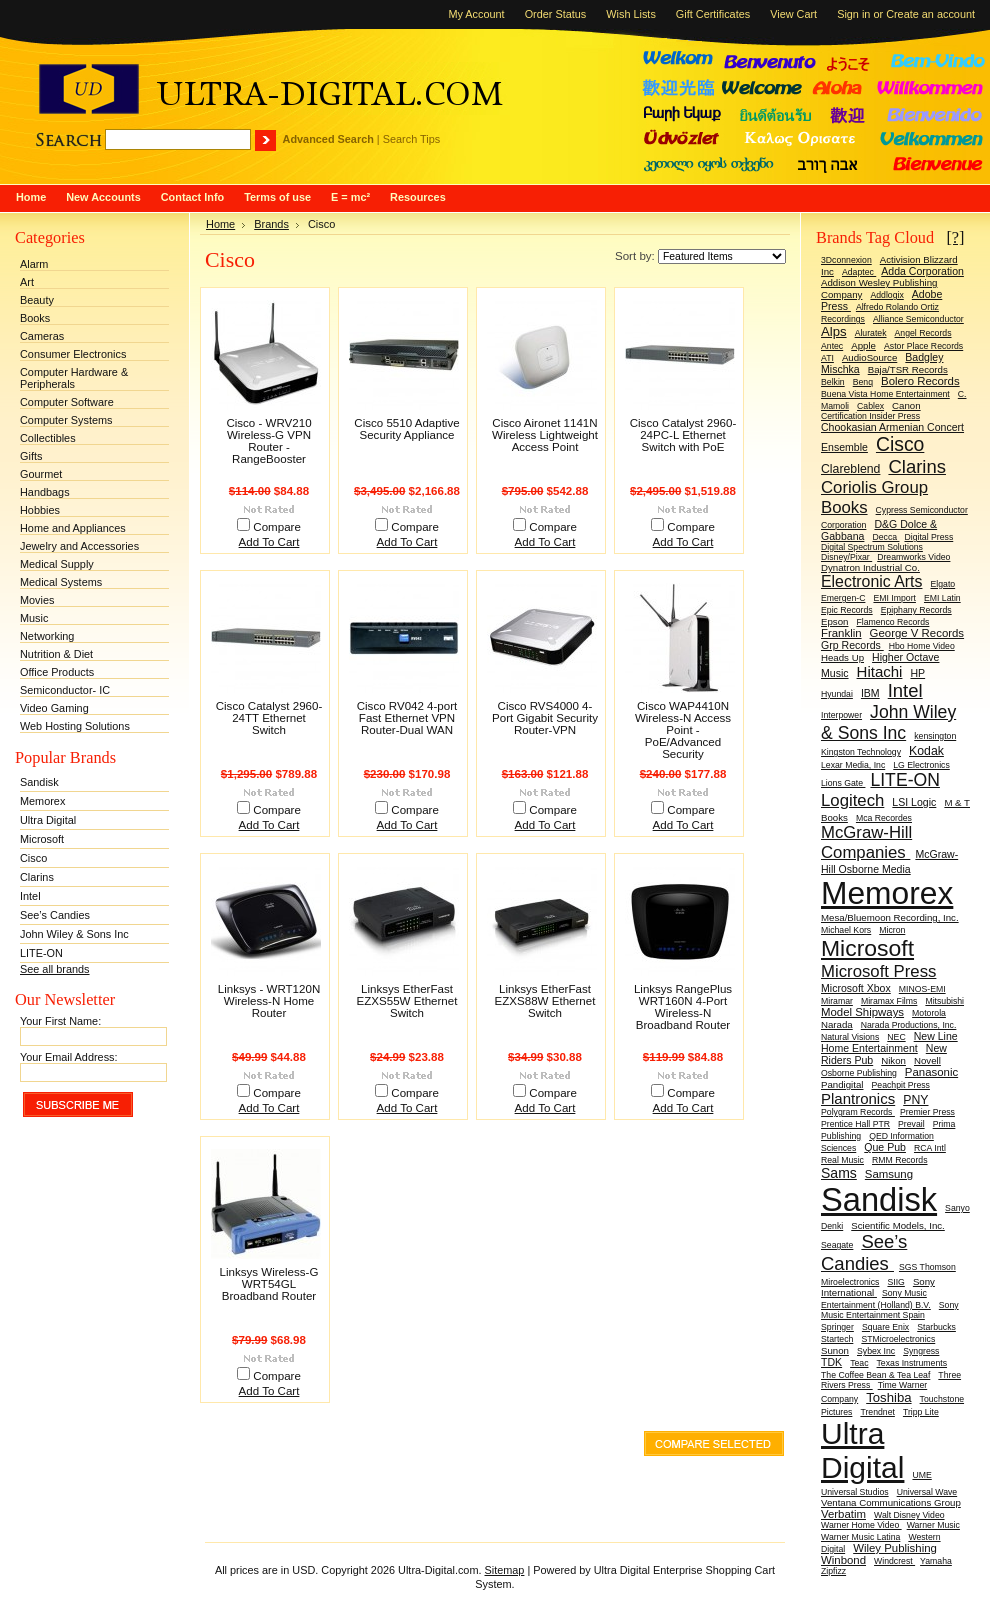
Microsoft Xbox (856, 988)
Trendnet (877, 1412)
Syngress (921, 1351)
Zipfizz (833, 1571)
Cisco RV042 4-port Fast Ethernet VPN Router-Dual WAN (407, 718)
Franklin (841, 633)
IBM (870, 693)
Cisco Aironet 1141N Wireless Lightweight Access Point (545, 435)
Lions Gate (843, 783)
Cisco (33, 858)
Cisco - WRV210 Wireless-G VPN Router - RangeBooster (268, 441)
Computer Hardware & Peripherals (74, 378)
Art (27, 282)
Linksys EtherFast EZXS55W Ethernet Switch (407, 1001)
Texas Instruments (912, 1363)
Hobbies (40, 510)
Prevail (911, 1124)
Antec (832, 346)
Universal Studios (855, 1492)
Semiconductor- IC (65, 690)
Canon (906, 405)
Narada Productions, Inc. (909, 1025)
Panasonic (931, 1072)
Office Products (57, 672)
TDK (831, 1362)
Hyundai (837, 694)
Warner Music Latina (860, 1537)
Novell (927, 1060)
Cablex (870, 406)
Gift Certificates (713, 14)
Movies (37, 600)
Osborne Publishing (859, 1073)
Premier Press (927, 1112)
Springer (837, 1327)
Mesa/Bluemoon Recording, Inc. (890, 917)
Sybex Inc (876, 1351)
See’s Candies (55, 915)
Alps (834, 331)
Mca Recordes (884, 818)
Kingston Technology (861, 752)
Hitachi (880, 671)
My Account (476, 14)
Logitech (852, 800)
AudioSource (869, 357)
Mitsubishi (944, 1001)
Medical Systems (61, 582)
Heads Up (842, 657)
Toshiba (888, 1397)
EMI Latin (942, 598)
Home (220, 224)
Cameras (42, 336)
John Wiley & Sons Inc (74, 934)
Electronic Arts (871, 581)
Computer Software (67, 402)
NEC (896, 1037)
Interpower (841, 715)
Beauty (37, 300)
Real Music (842, 1160)
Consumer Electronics (73, 354)
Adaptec (859, 272)
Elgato (943, 584)
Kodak (926, 751)
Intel (30, 896)
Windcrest (894, 1561)
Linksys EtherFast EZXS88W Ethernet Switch (545, 1001)
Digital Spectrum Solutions (872, 547)
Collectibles (48, 438)
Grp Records (852, 645)
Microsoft (42, 839)
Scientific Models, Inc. (898, 1225)
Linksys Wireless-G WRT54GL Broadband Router (269, 1284)
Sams (839, 1173)
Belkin (833, 382)
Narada (837, 1024)
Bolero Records (920, 381)
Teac (859, 1363)
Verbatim (843, 1514)
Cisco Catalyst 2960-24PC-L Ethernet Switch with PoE (683, 435)
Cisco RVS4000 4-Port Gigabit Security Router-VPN (545, 718)
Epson (834, 621)
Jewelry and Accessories (79, 546)
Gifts (31, 456)
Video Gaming (54, 708)
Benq (863, 382)
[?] (955, 237)
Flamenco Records (892, 622)
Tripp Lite (921, 1412)
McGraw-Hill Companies (866, 842)
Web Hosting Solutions (75, 726)
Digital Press (928, 537)
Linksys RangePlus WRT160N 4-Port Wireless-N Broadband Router (683, 1007)
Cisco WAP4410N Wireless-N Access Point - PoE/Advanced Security (683, 730)
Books (35, 318)
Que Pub (885, 1147)
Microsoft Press (878, 971)
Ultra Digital (48, 820)
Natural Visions (850, 1037)
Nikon (893, 1060)
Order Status (556, 14)
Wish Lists (631, 14)
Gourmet (41, 474)
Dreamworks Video (913, 557)
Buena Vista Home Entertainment (885, 394)
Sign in (853, 14)
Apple (863, 345)
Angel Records (923, 333)
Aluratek (871, 333)
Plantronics (858, 1098)
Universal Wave (927, 1492)
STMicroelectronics (898, 1339)
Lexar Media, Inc (853, 765)
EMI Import (894, 598)
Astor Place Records (923, 346)
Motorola (929, 1013)
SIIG (895, 1282)
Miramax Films (889, 1001)
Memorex (42, 801)
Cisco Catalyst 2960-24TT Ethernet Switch (269, 718)
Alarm (34, 264)
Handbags (45, 492)
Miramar (837, 1001)
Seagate (837, 1245)
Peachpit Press (901, 1085)
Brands (271, 224)
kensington (935, 736)
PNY (915, 1100)
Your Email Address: (69, 1057)
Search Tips (411, 139)
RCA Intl (930, 1148)
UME (921, 1475)
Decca (885, 537)
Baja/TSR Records (908, 369)
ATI (827, 358)
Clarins (37, 877)
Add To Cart (269, 542)
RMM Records (900, 1160)
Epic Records (847, 610)
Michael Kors (846, 930)
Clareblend (850, 469)
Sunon (835, 1350)
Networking (47, 636)
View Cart (793, 14)
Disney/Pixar (846, 557)
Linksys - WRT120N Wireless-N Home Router (269, 1001)
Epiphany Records (916, 610)
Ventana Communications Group (891, 1502)
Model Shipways (862, 1012)
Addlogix (886, 295)
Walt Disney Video (909, 1515)
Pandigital (842, 1084)
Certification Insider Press (870, 416)
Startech (837, 1339)
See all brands (55, 969)
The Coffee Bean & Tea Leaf (875, 1375)
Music (34, 618)
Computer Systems (66, 420)
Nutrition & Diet (56, 654)
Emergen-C (843, 598)
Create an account (930, 14)
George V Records (917, 633)
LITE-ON (41, 953)
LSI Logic (914, 802)
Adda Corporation (922, 271)
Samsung (889, 1174)
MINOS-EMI (922, 989)
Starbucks (936, 1327)
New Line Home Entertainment (889, 1042)
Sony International (878, 1287)
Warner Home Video (861, 1525)
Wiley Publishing (895, 1548)
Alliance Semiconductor (918, 319)
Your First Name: (60, 1021)
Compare (277, 527)
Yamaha (936, 1561)
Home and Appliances (73, 528)
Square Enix (885, 1327)
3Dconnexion (846, 260)
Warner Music (933, 1525)
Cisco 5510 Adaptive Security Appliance (406, 429)
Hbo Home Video (922, 646)
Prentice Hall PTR (855, 1124)
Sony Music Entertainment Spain (890, 1310)
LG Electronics (921, 765)
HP (917, 673)
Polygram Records (858, 1112)
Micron (892, 930)
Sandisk (39, 782)
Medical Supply (57, 564)
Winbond (843, 1560)
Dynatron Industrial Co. (870, 567)
